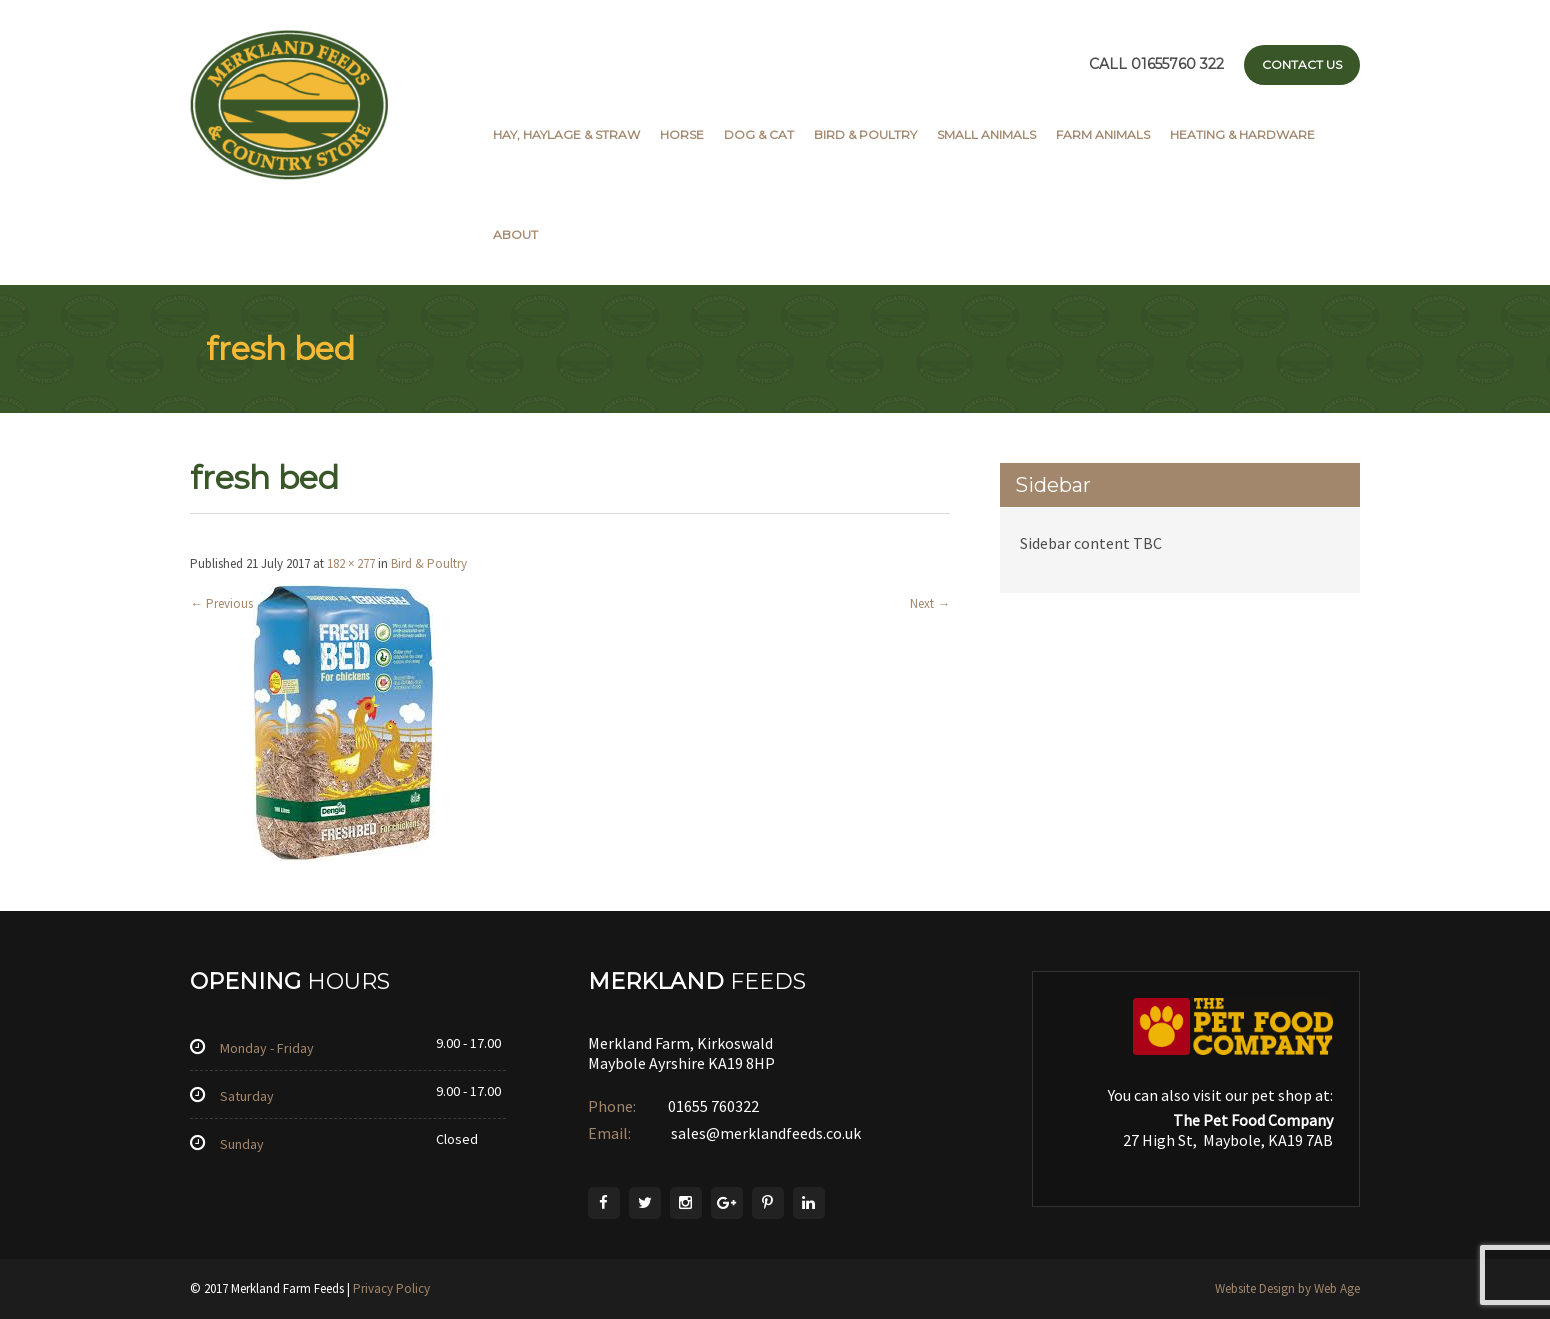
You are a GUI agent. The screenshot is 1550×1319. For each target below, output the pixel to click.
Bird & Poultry (865, 134)
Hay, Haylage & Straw (566, 134)
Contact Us (1302, 64)
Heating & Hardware (1242, 134)
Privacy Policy (391, 1288)
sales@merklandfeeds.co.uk (764, 1133)
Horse (682, 134)
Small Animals (986, 134)
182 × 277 (351, 563)
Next (930, 603)
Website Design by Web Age (1287, 1288)
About (515, 234)
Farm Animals (1103, 134)
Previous (221, 603)
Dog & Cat (759, 134)
